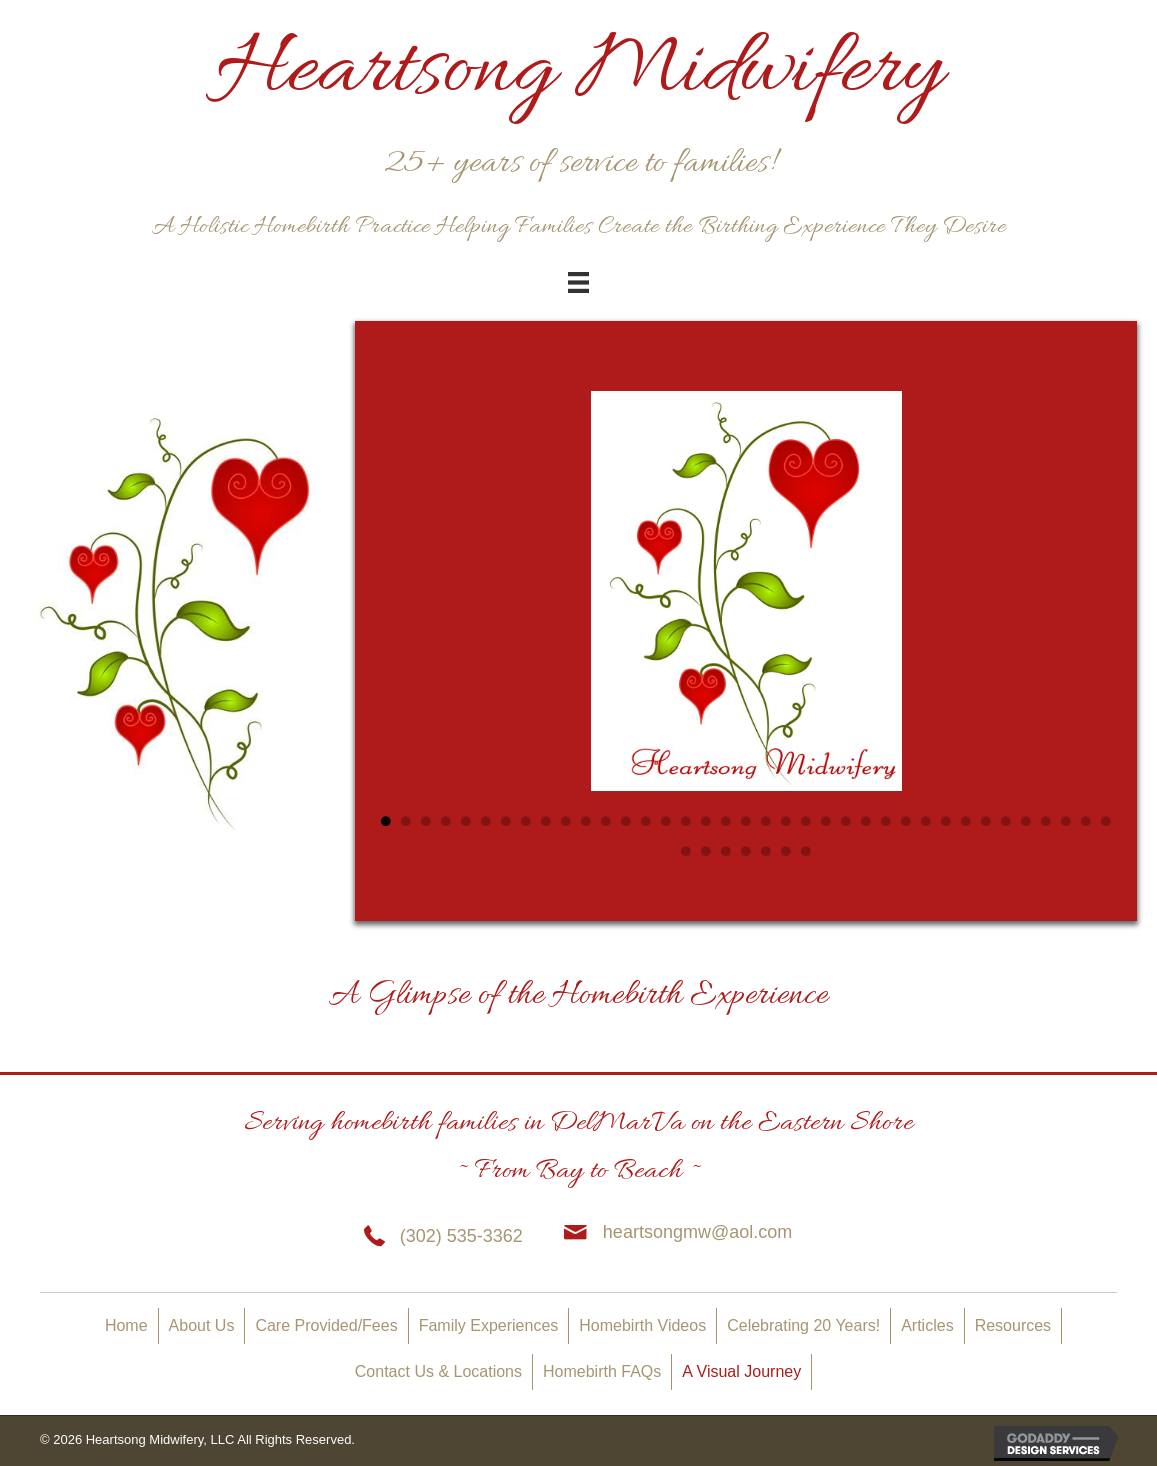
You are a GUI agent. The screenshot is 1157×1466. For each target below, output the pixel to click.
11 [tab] (586, 821)
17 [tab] (706, 821)
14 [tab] (646, 821)
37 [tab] (1106, 821)
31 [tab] (986, 821)
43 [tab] (786, 851)
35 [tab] (1066, 821)
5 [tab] (466, 821)
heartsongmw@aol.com (697, 1232)
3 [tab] (426, 821)
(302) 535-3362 (461, 1236)
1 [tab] (386, 821)
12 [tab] (606, 821)
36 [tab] (1086, 821)
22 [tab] (806, 821)
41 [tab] (746, 851)
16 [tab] (686, 821)
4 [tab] (446, 821)
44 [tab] (806, 851)
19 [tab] (746, 821)
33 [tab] (1026, 821)
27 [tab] (906, 821)
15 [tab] (666, 821)
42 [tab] (766, 851)
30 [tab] (966, 821)
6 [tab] (486, 821)
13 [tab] (626, 821)
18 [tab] (726, 821)
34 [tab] (1046, 821)
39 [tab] (706, 851)
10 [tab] (566, 821)
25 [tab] (866, 821)
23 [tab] (826, 821)
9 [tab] (546, 821)
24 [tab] (846, 821)
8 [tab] (526, 821)
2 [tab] (406, 821)
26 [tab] (886, 821)
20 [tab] (766, 821)
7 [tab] (506, 821)
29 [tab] (946, 821)
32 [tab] (1006, 821)
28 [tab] (926, 821)
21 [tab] (786, 821)
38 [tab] (686, 851)
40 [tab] (726, 851)
